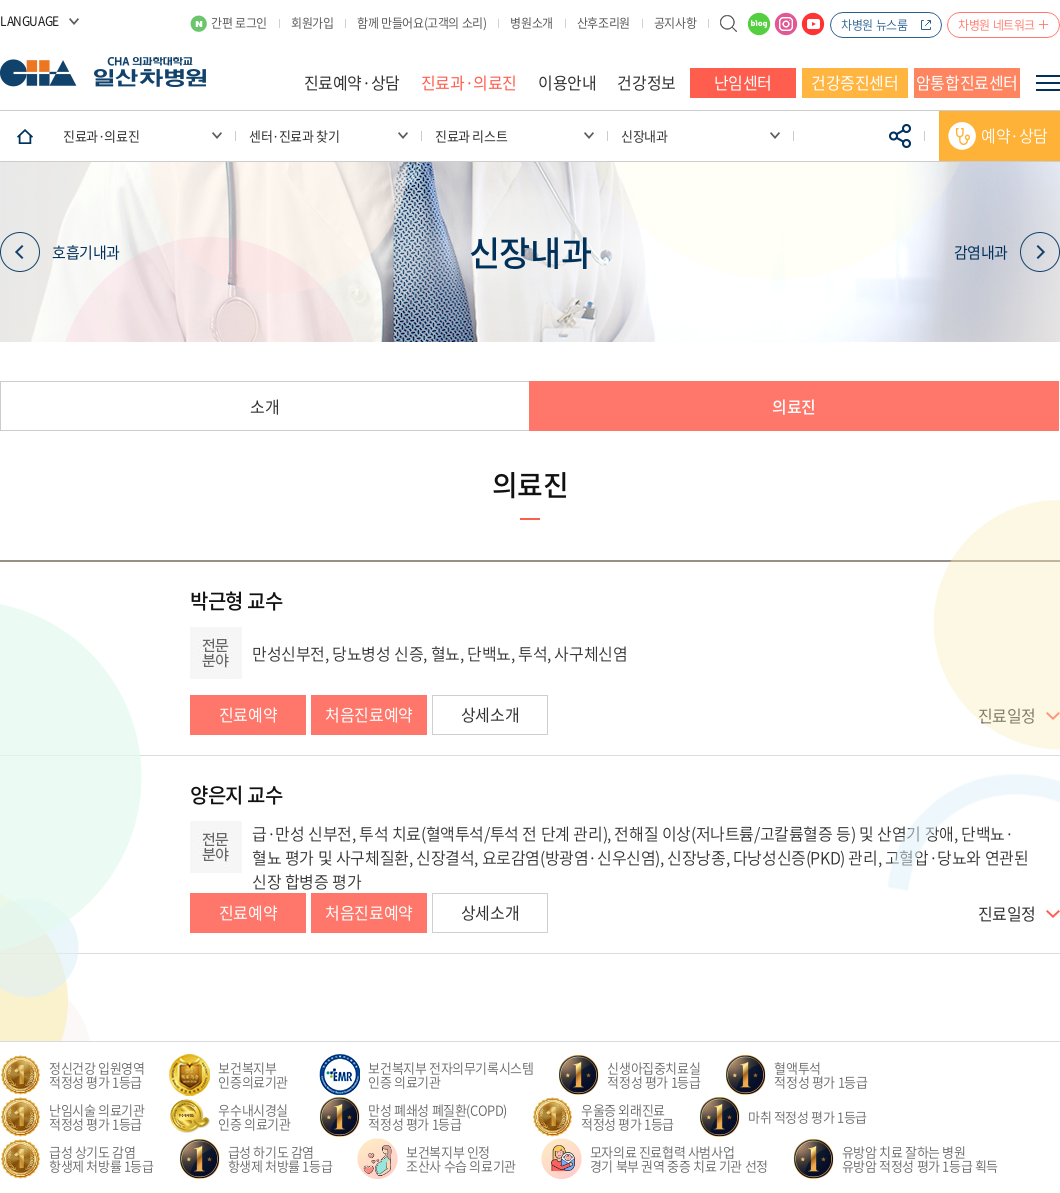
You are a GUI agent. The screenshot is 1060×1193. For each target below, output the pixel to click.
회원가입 (312, 23)
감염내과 (1007, 252)
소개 (264, 406)
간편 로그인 (239, 23)
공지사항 (675, 23)
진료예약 (248, 714)
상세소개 (490, 714)
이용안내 (567, 82)
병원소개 (531, 23)
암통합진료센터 (967, 82)
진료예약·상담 (352, 82)
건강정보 (646, 82)
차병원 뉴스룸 (874, 25)
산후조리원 (603, 23)
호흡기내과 (60, 252)
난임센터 (743, 82)
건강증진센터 (855, 82)
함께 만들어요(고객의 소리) (421, 23)
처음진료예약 (369, 714)
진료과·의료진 (469, 82)
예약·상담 (1014, 135)
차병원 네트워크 (996, 25)
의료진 (794, 406)
